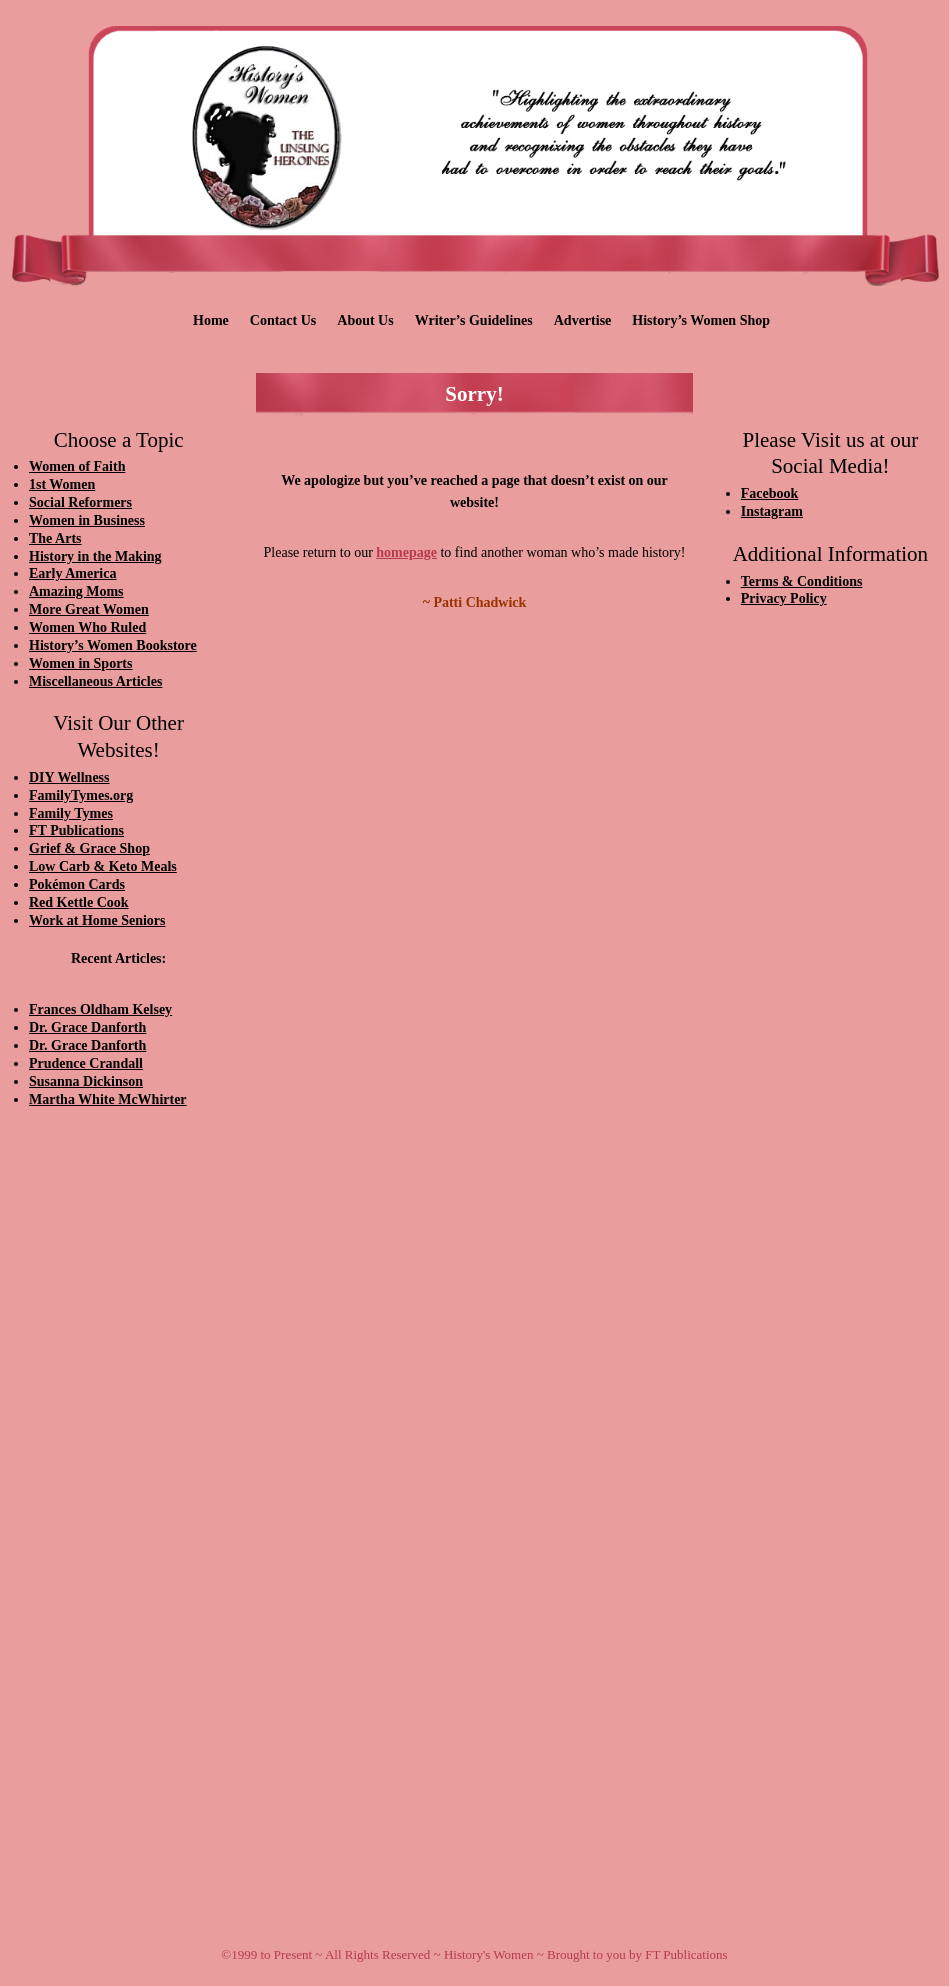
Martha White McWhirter (108, 1099)
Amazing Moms (76, 591)
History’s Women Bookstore (113, 645)
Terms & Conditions (802, 581)
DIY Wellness (69, 777)
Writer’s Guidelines (474, 320)
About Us (365, 320)
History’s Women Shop (701, 320)
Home (211, 320)
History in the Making (95, 556)
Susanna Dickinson (86, 1081)
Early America (72, 573)
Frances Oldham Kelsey (100, 1009)
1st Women (62, 484)
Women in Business (87, 520)
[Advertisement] (118, 1462)
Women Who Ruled (87, 627)
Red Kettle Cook (79, 902)
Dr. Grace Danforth (87, 1027)
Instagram (772, 511)
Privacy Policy (784, 598)
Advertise (583, 320)
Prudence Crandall (86, 1063)
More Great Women (89, 609)
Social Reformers (80, 502)
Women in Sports (80, 663)
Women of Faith (77, 466)
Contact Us (283, 320)
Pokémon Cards (77, 884)
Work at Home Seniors (97, 920)
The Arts (55, 538)
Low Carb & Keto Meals (103, 866)
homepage (406, 552)
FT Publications (76, 830)
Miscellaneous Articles (95, 681)
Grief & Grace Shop (89, 848)
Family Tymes (71, 813)
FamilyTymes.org (81, 795)
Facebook (770, 493)
